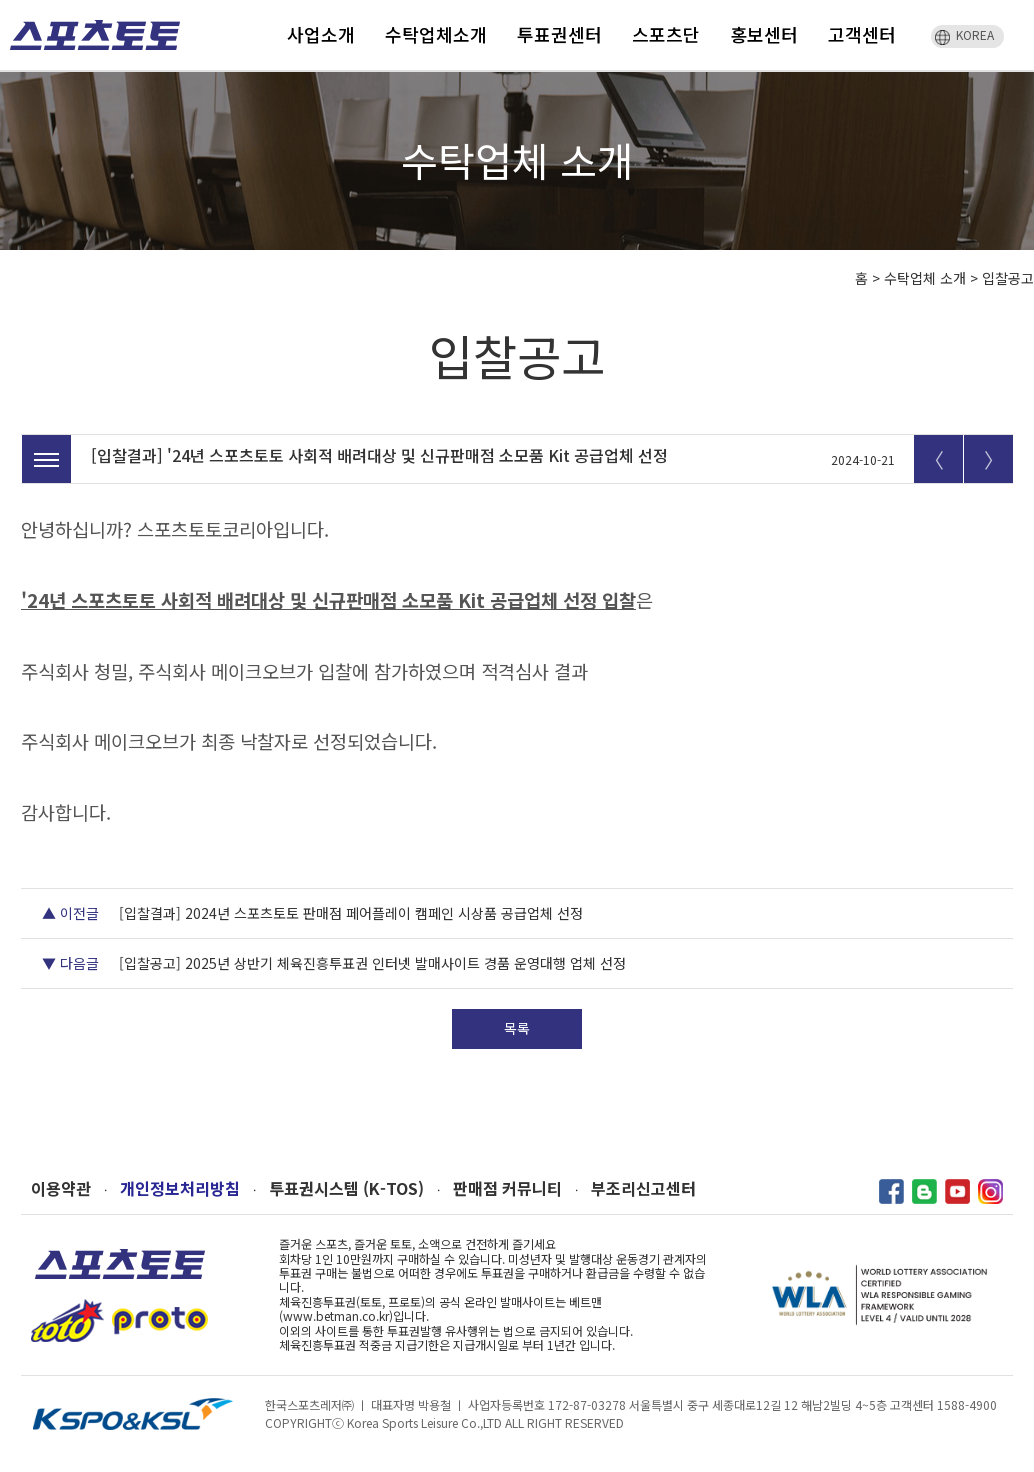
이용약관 (61, 1188)
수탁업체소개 (436, 34)
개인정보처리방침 (180, 1188)
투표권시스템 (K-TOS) (346, 1188)
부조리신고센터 (643, 1188)
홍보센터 (764, 34)
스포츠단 (666, 34)
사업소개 (321, 34)
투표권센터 (559, 34)
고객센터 (862, 34)
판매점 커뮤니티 (507, 1188)
